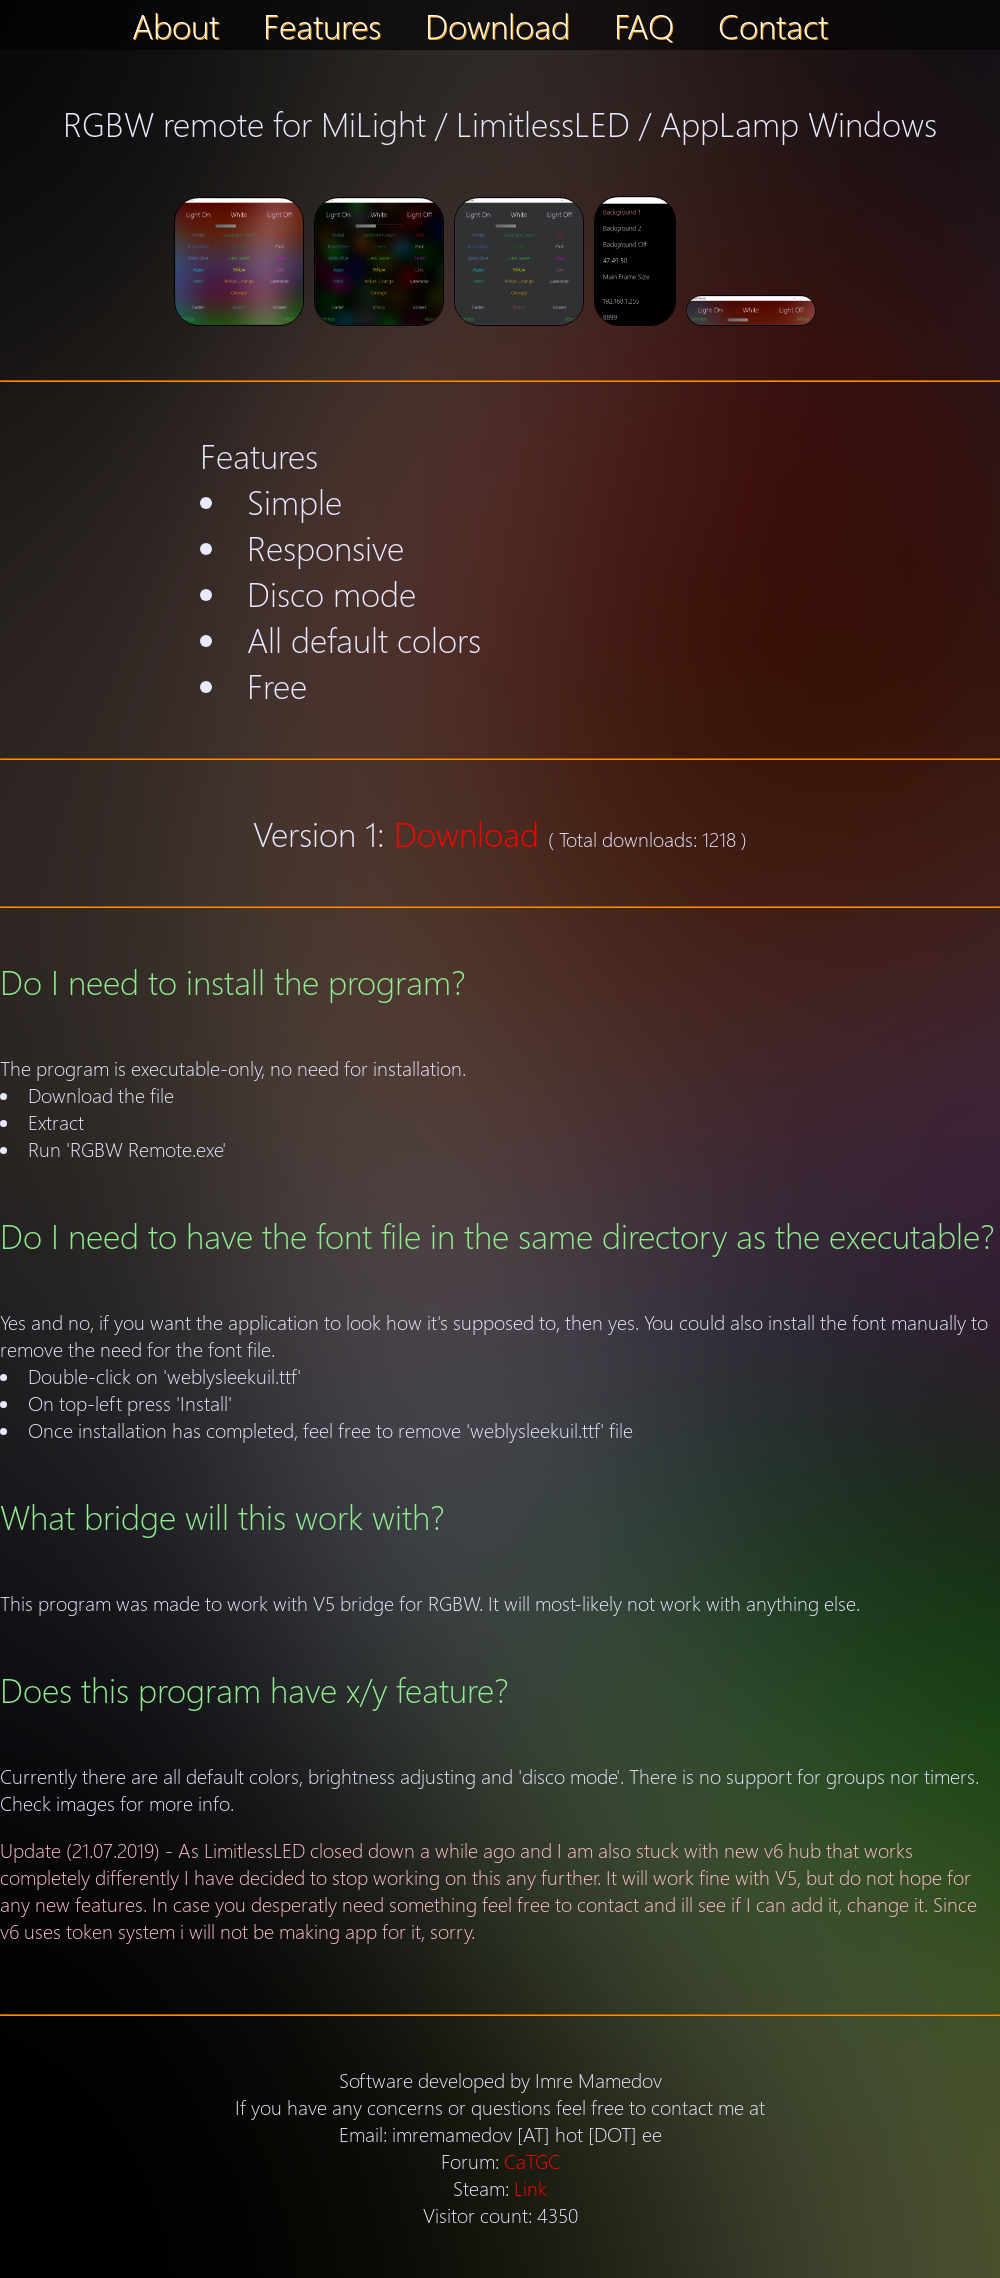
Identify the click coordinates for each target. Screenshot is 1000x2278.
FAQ (644, 25)
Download (497, 25)
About (175, 25)
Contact (773, 25)
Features (322, 25)
